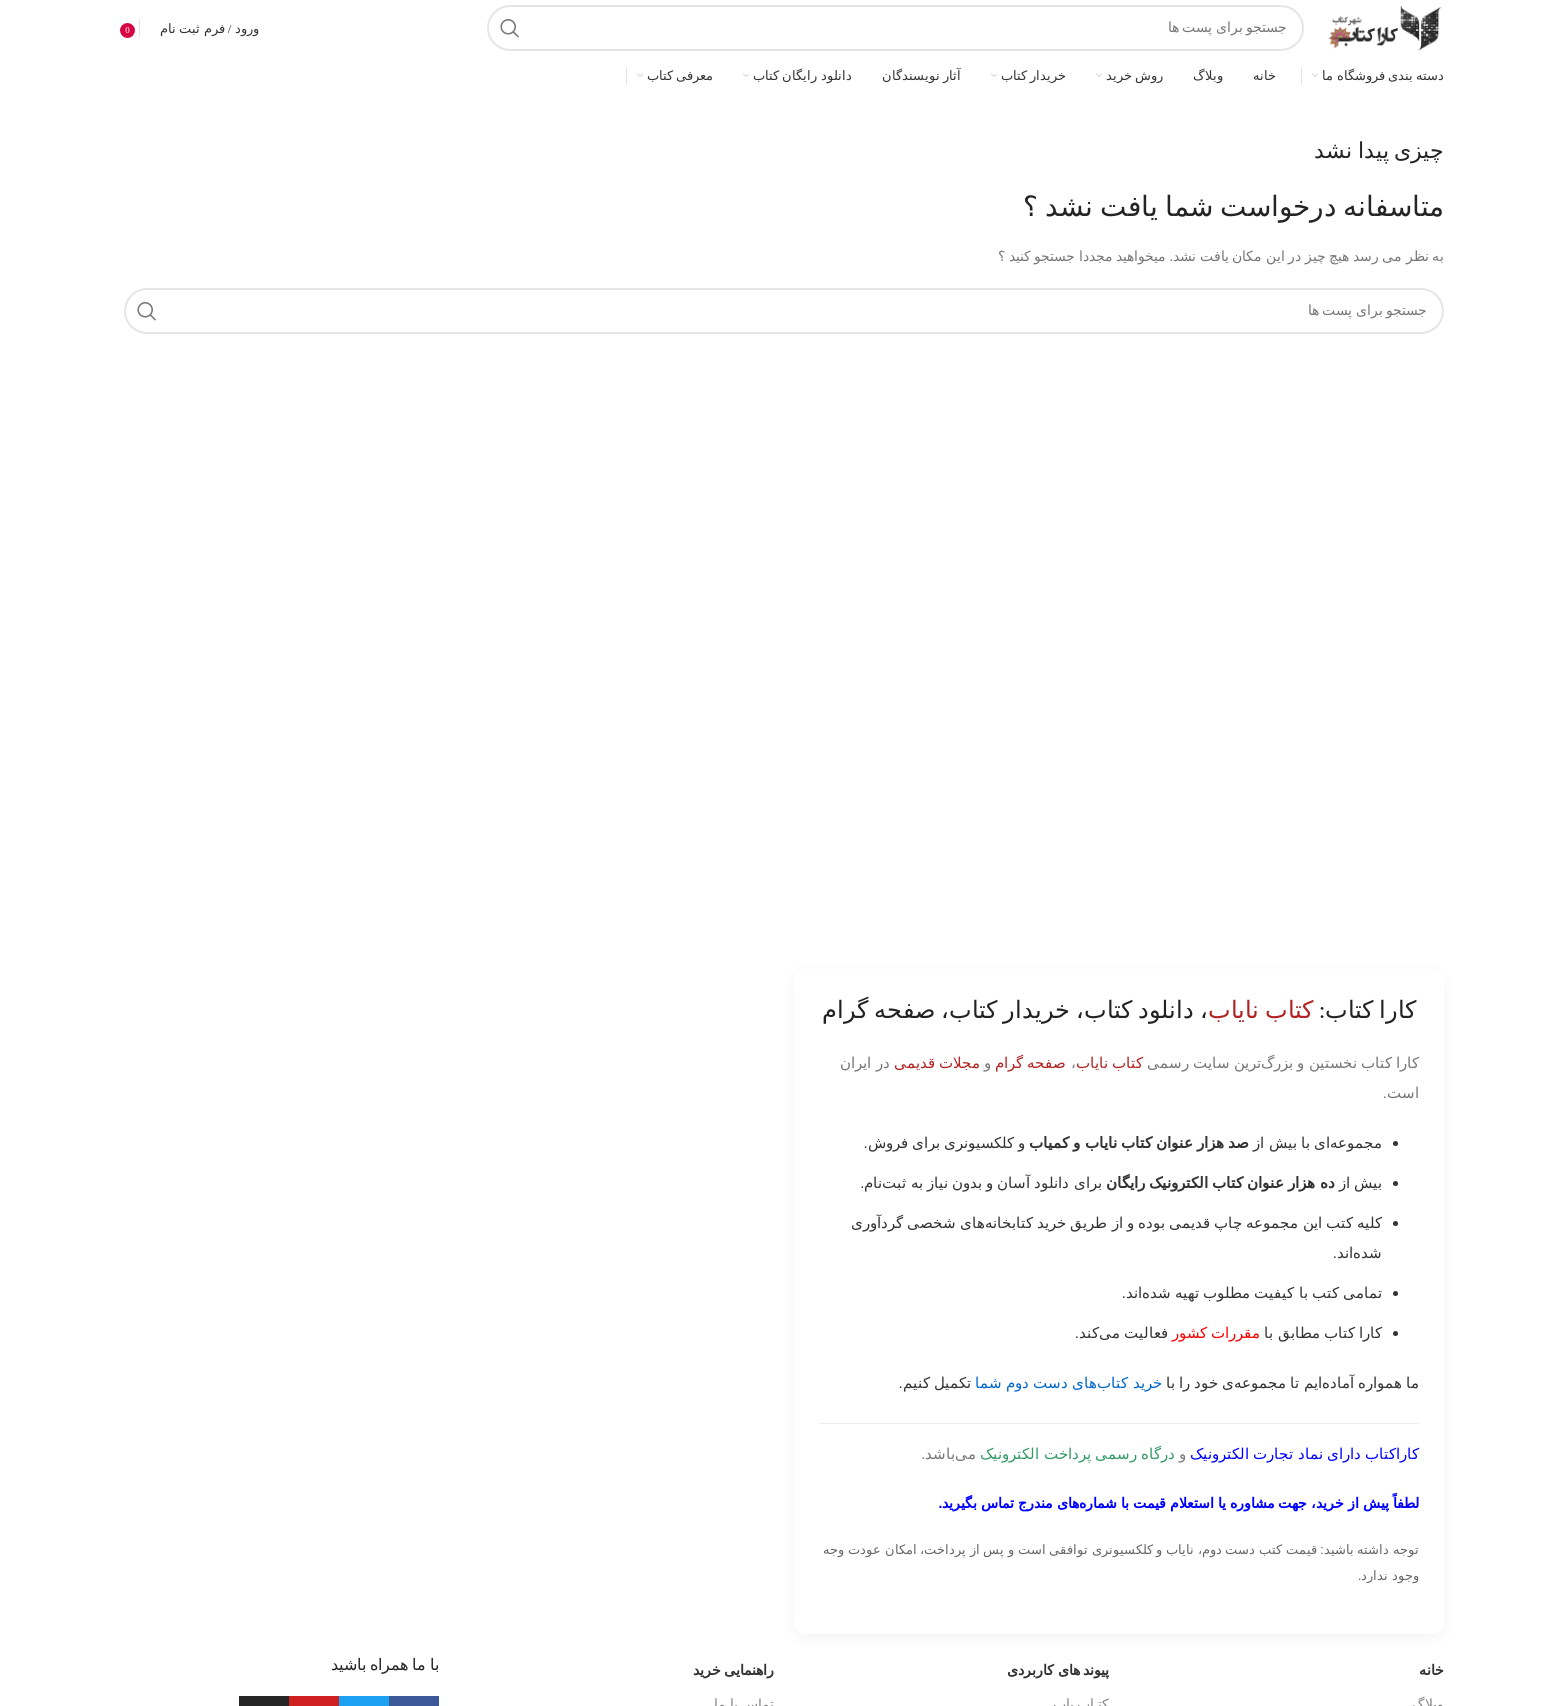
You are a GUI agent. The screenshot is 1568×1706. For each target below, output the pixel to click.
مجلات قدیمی (937, 1062)
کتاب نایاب (1109, 1062)
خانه (1431, 1670)
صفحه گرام (1030, 1062)
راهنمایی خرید (734, 1670)
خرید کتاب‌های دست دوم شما (1068, 1382)
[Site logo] (1384, 26)
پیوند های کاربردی (1058, 1670)
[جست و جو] (895, 28)
